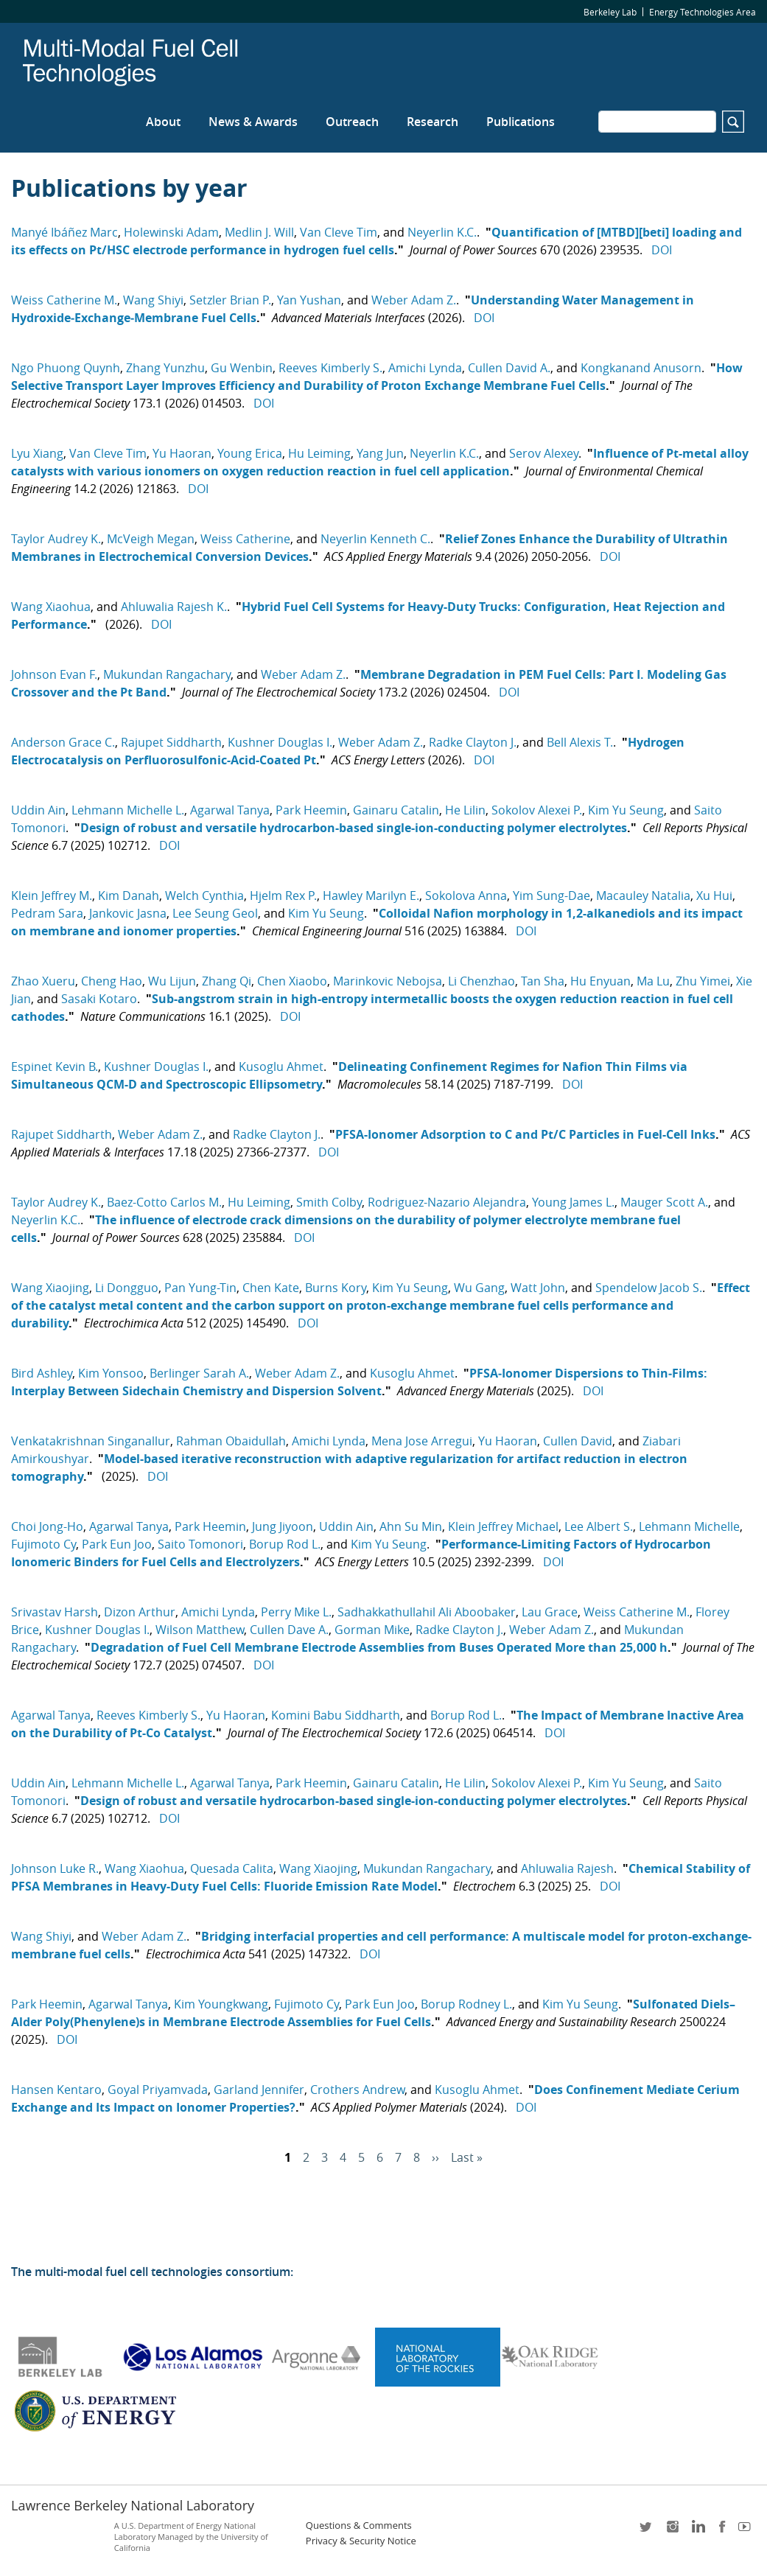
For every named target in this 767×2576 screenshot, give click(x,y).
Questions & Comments (359, 2525)
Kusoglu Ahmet (281, 1066)
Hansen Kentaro (56, 2089)
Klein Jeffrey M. (51, 895)
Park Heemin (311, 810)
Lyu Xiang (37, 453)
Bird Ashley (41, 1373)
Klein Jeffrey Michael (503, 1526)
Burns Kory (335, 1288)
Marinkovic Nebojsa (387, 981)
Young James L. (573, 1202)
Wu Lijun (172, 981)
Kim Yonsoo (111, 1373)
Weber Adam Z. (413, 300)
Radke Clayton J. (472, 742)
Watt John (538, 1288)
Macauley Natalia (643, 895)
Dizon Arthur (139, 1612)
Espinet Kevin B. (54, 1066)
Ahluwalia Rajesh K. (174, 606)
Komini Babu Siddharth (335, 1715)
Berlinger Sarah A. (199, 1373)
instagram (672, 2531)
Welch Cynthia (204, 895)
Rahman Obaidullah (231, 1441)
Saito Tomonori (200, 1544)
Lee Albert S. (598, 1526)
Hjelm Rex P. (283, 895)
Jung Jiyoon (282, 1526)
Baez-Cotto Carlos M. (164, 1202)
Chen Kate (270, 1288)
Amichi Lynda (425, 368)
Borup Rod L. (285, 1544)
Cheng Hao (111, 981)
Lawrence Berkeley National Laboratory (132, 2505)
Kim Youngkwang (221, 2004)
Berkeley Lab (610, 11)
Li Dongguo (126, 1288)
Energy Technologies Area (702, 11)
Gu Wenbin (242, 368)
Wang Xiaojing (50, 1288)
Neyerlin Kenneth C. (375, 539)
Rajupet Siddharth (171, 742)
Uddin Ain (38, 810)
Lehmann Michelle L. (127, 810)
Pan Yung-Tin (200, 1288)
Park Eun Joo (117, 1544)
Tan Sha (542, 981)
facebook (722, 2531)
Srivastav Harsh (54, 1612)
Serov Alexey (543, 453)
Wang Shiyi (153, 300)
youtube (747, 2531)
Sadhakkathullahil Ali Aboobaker (426, 1612)
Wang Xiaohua (51, 606)
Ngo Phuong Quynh (65, 368)
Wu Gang (479, 1288)
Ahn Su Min (410, 1526)
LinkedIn (697, 2531)
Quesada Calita (231, 1868)
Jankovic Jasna (128, 913)
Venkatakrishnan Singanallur (90, 1441)
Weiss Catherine (245, 539)
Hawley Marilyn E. (371, 895)
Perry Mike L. (296, 1612)
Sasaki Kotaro (99, 999)
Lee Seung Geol (215, 913)
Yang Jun (380, 453)
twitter (647, 2531)
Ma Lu (653, 981)
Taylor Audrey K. (56, 539)
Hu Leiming (319, 453)
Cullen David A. (509, 368)
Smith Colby (329, 1202)
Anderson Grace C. (63, 742)
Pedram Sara (47, 913)
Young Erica (249, 453)
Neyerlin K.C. (442, 232)
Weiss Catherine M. (64, 300)
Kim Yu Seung (626, 810)
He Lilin (465, 810)
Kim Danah (128, 895)
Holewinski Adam (171, 232)
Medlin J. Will (259, 232)
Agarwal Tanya (230, 810)
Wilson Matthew (199, 1630)
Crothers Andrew (357, 2089)
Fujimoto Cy (43, 1544)
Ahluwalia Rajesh (567, 1868)
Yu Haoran (182, 453)
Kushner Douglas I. (280, 742)
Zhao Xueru (43, 981)
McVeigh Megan (151, 539)
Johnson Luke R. (55, 1868)
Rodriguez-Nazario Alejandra (447, 1202)
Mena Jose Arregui (421, 1441)
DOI (661, 250)
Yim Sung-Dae (551, 895)
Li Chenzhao (481, 981)
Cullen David (577, 1441)
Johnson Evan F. (54, 674)
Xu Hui (714, 895)
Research (432, 122)
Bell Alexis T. (580, 742)
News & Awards (253, 122)
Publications (520, 122)
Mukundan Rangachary (167, 674)
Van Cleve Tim (338, 232)
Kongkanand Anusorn (641, 368)
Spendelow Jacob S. (648, 1288)
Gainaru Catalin (396, 810)
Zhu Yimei (703, 981)
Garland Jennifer (259, 2089)
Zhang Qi (226, 981)
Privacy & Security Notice (361, 2541)
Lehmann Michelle (689, 1526)
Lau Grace (550, 1612)
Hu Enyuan (600, 981)
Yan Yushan (309, 300)
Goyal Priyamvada (158, 2089)
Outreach (352, 122)
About (163, 122)
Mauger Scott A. (664, 1202)
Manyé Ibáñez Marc (64, 232)
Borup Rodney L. (466, 2004)
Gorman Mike (372, 1630)
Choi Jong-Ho (47, 1526)
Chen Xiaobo (292, 981)
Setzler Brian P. (230, 300)
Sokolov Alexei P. (536, 810)
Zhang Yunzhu (165, 368)
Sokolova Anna (466, 895)
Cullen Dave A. (289, 1630)
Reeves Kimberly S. (330, 368)
